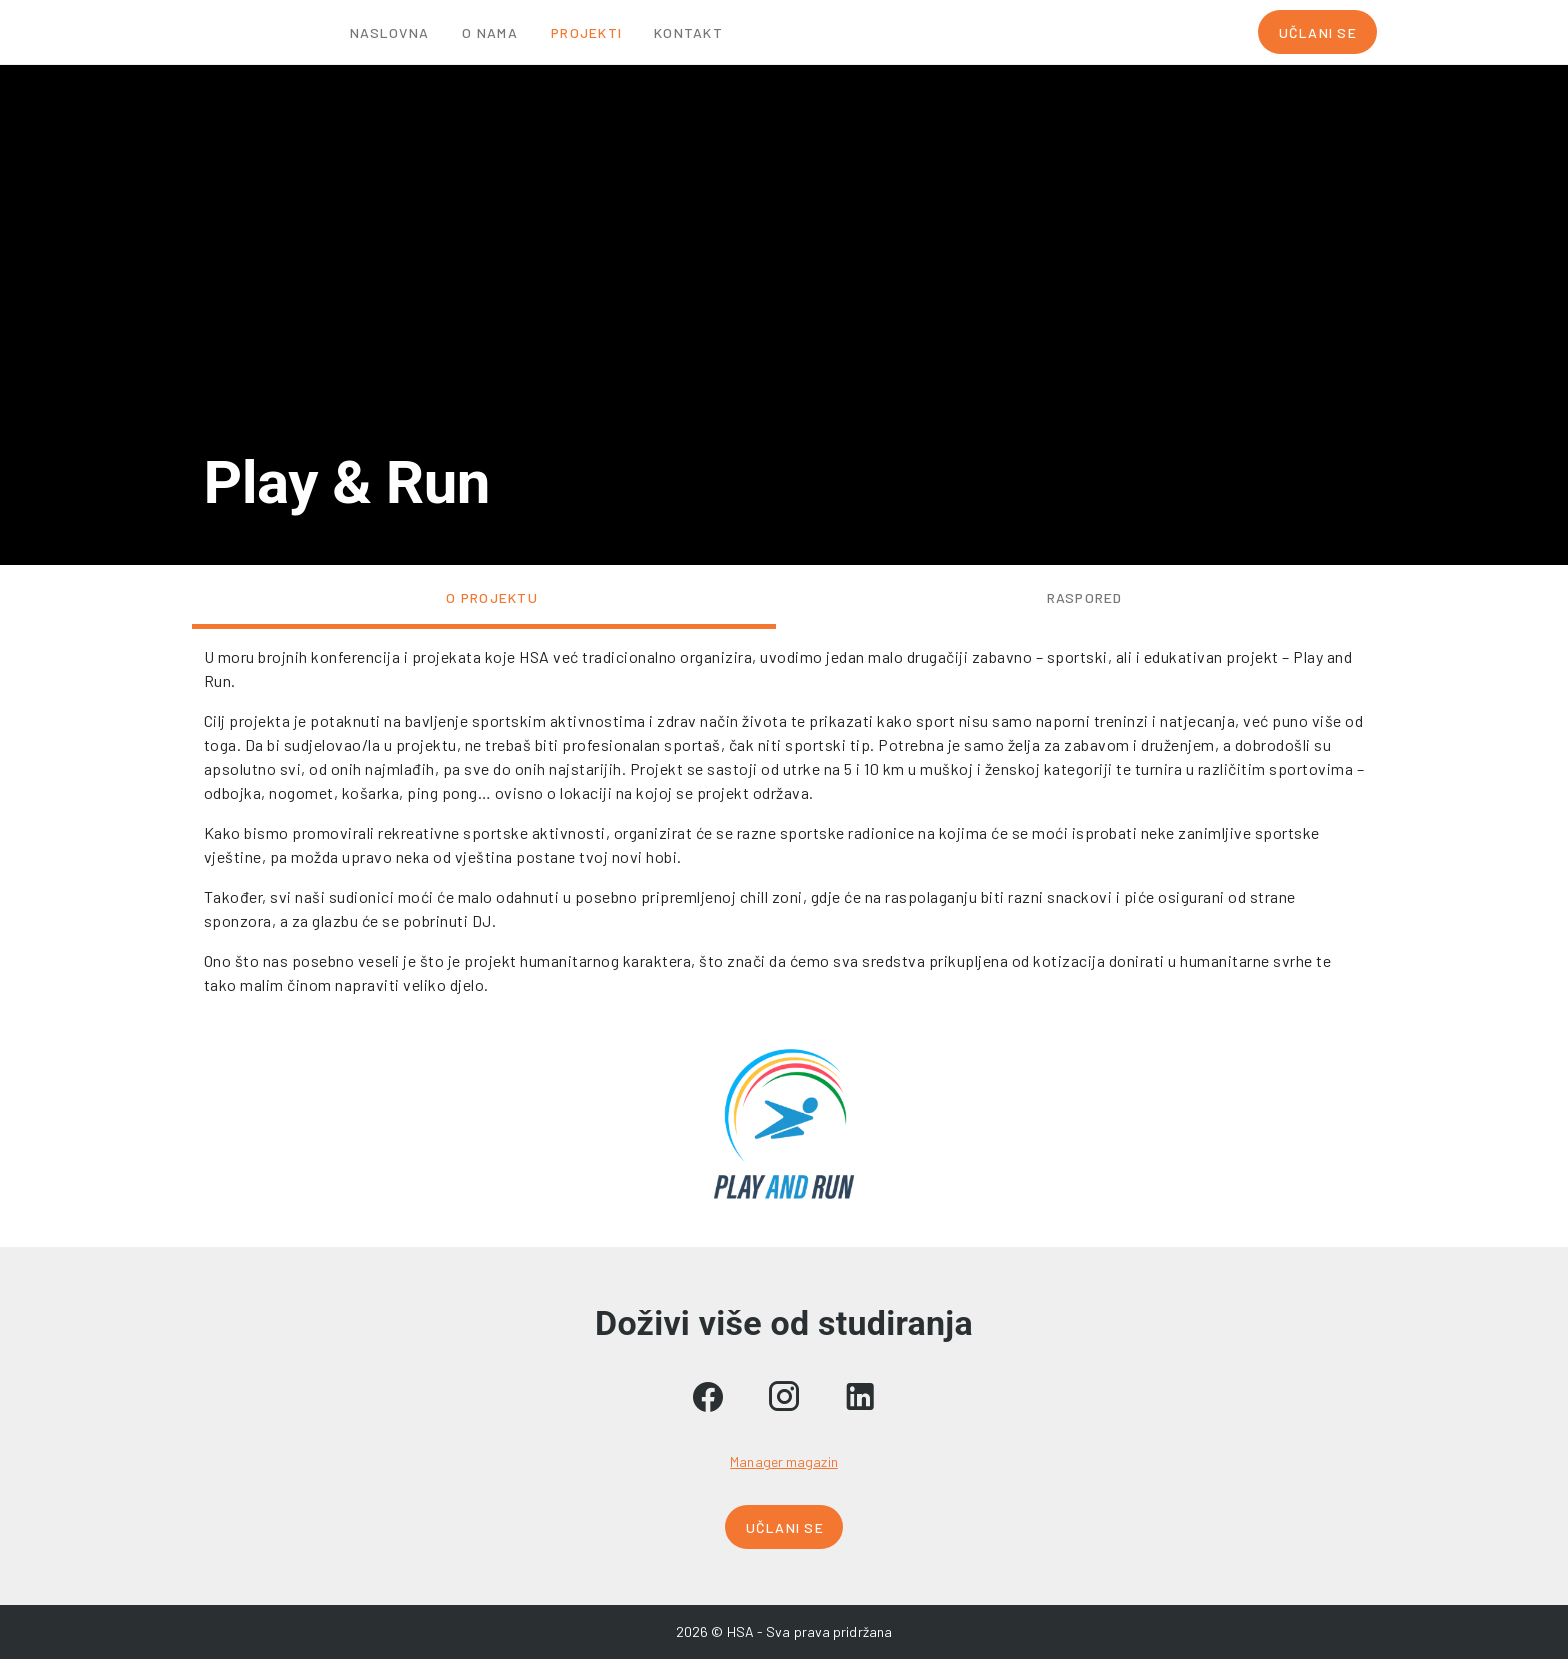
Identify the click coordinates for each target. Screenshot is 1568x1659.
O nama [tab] (490, 32)
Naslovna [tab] (389, 32)
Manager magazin (784, 1461)
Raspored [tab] (1084, 597)
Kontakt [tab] (688, 32)
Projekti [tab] (586, 32)
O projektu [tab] (492, 597)
